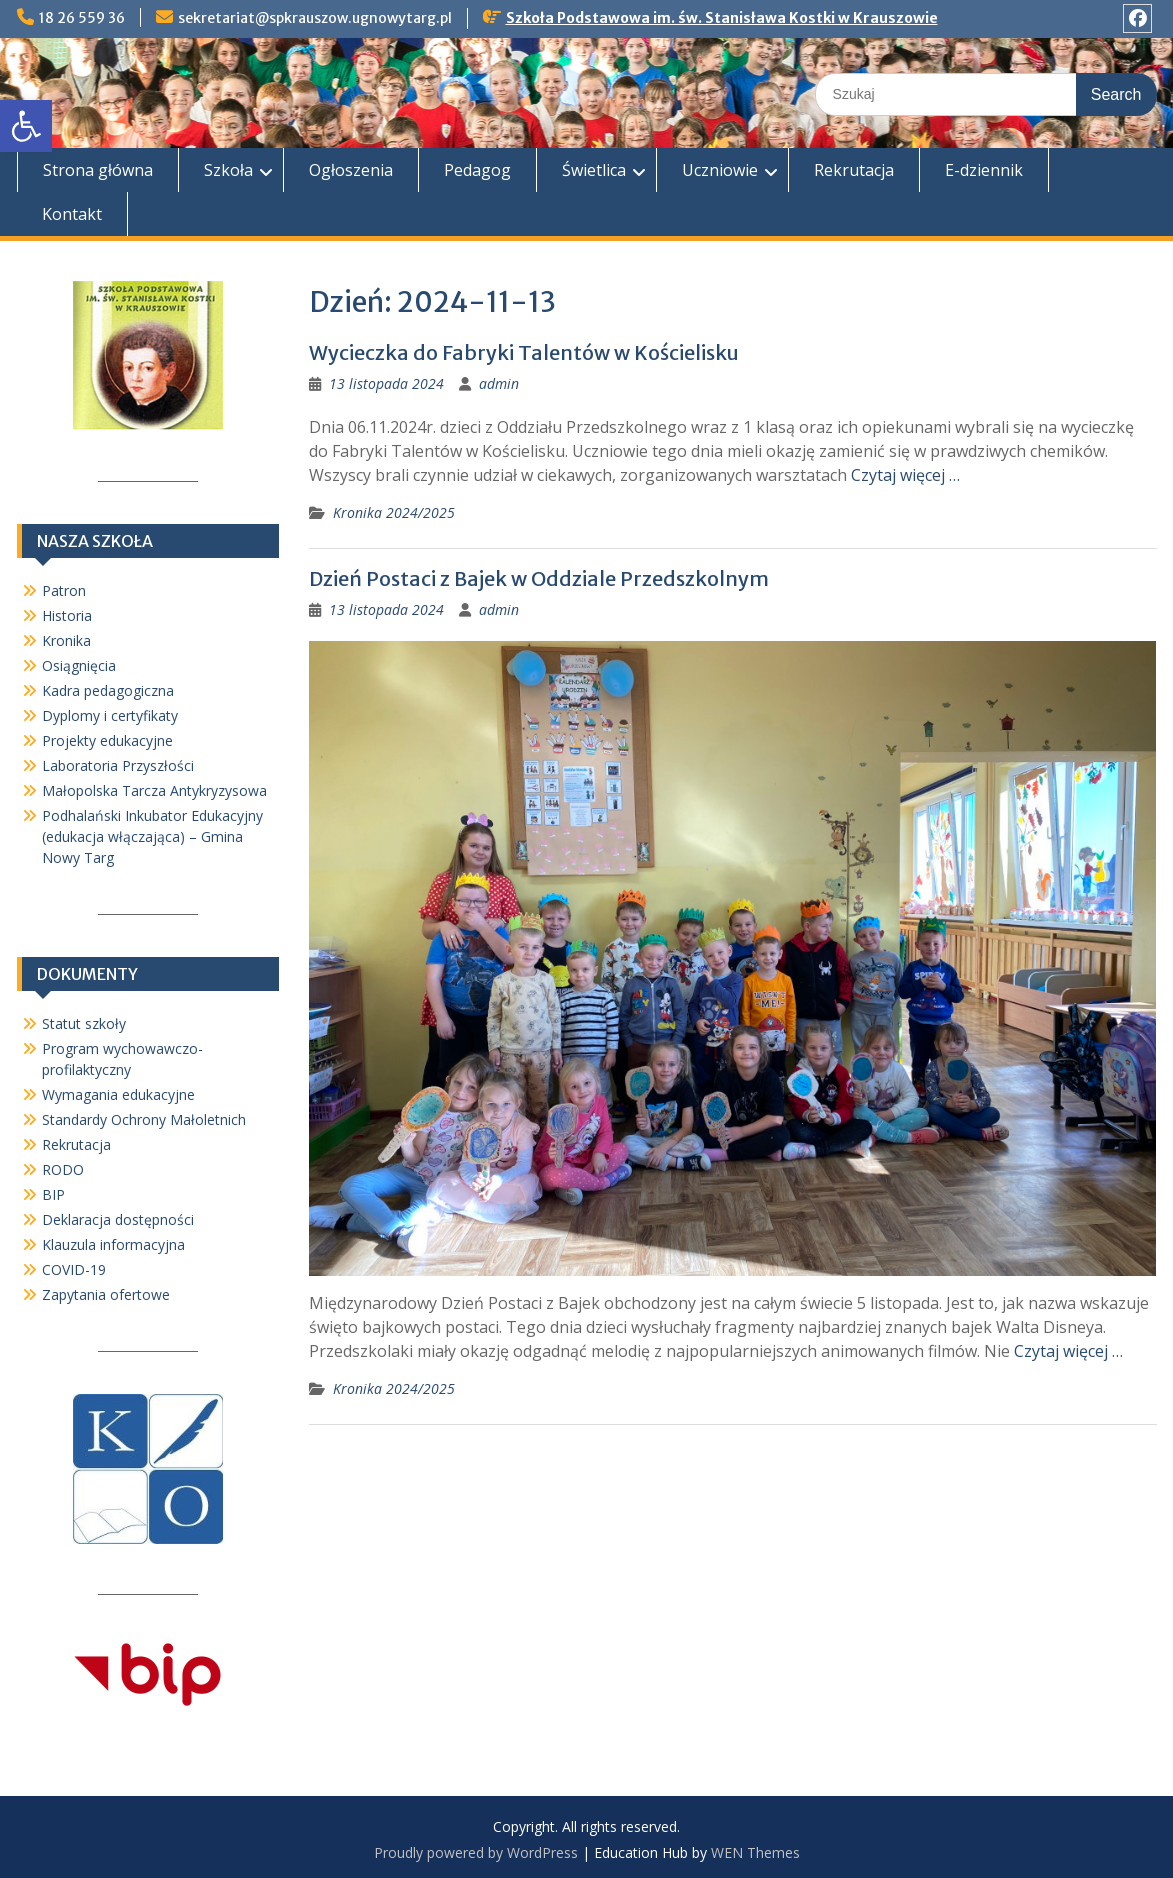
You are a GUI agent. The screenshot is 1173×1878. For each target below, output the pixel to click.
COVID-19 (74, 1269)
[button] (26, 126)
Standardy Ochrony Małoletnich (144, 1119)
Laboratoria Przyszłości (118, 765)
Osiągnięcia (79, 665)
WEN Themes (755, 1852)
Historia (67, 615)
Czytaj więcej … (905, 475)
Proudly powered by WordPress (476, 1852)
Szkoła (228, 170)
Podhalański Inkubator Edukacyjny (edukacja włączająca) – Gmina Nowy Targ (152, 836)
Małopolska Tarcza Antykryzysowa (154, 790)
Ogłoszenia (351, 170)
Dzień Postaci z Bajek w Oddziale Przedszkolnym (539, 578)
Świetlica (594, 170)
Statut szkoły (84, 1023)
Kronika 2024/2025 (394, 512)
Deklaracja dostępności (118, 1219)
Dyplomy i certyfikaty (110, 715)
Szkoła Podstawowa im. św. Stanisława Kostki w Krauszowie (722, 18)
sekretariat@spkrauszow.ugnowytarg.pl (315, 18)
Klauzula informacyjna (113, 1244)
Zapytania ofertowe (106, 1294)
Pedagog (477, 170)
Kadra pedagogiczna (108, 690)
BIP (53, 1194)
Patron (64, 590)
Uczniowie (720, 170)
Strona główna (98, 170)
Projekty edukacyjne (107, 740)
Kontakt (72, 214)
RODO (63, 1169)
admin (499, 383)
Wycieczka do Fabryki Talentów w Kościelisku (524, 352)
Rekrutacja (854, 170)
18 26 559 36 (82, 18)
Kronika (66, 640)
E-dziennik (984, 170)
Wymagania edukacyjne (118, 1094)
